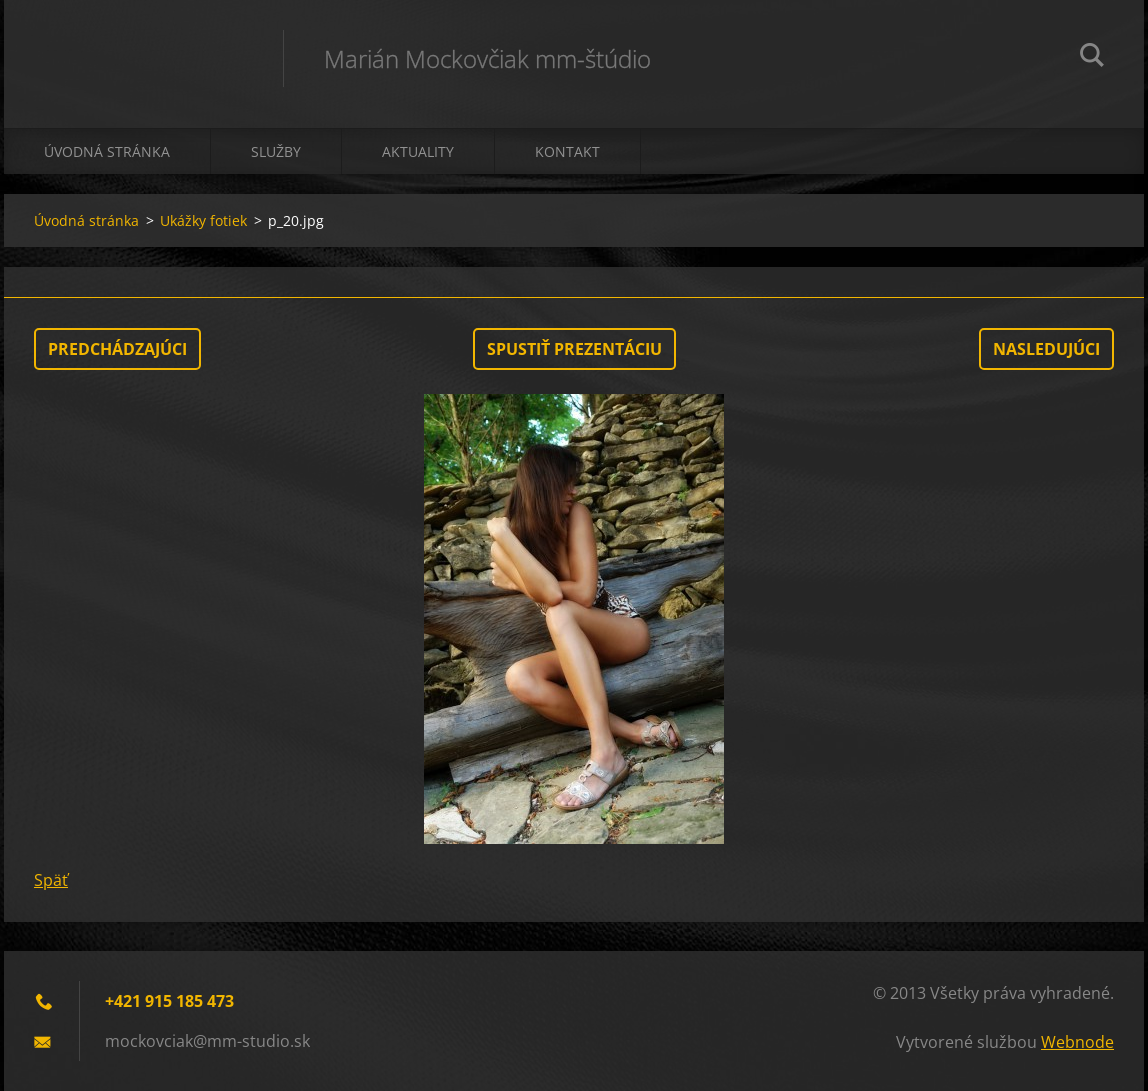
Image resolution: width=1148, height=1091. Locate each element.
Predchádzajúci (117, 349)
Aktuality (418, 151)
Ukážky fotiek (203, 220)
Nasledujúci (1046, 349)
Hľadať (1092, 58)
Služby (276, 151)
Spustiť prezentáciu (574, 349)
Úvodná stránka (107, 151)
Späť (51, 880)
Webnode (1077, 1042)
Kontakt (567, 151)
